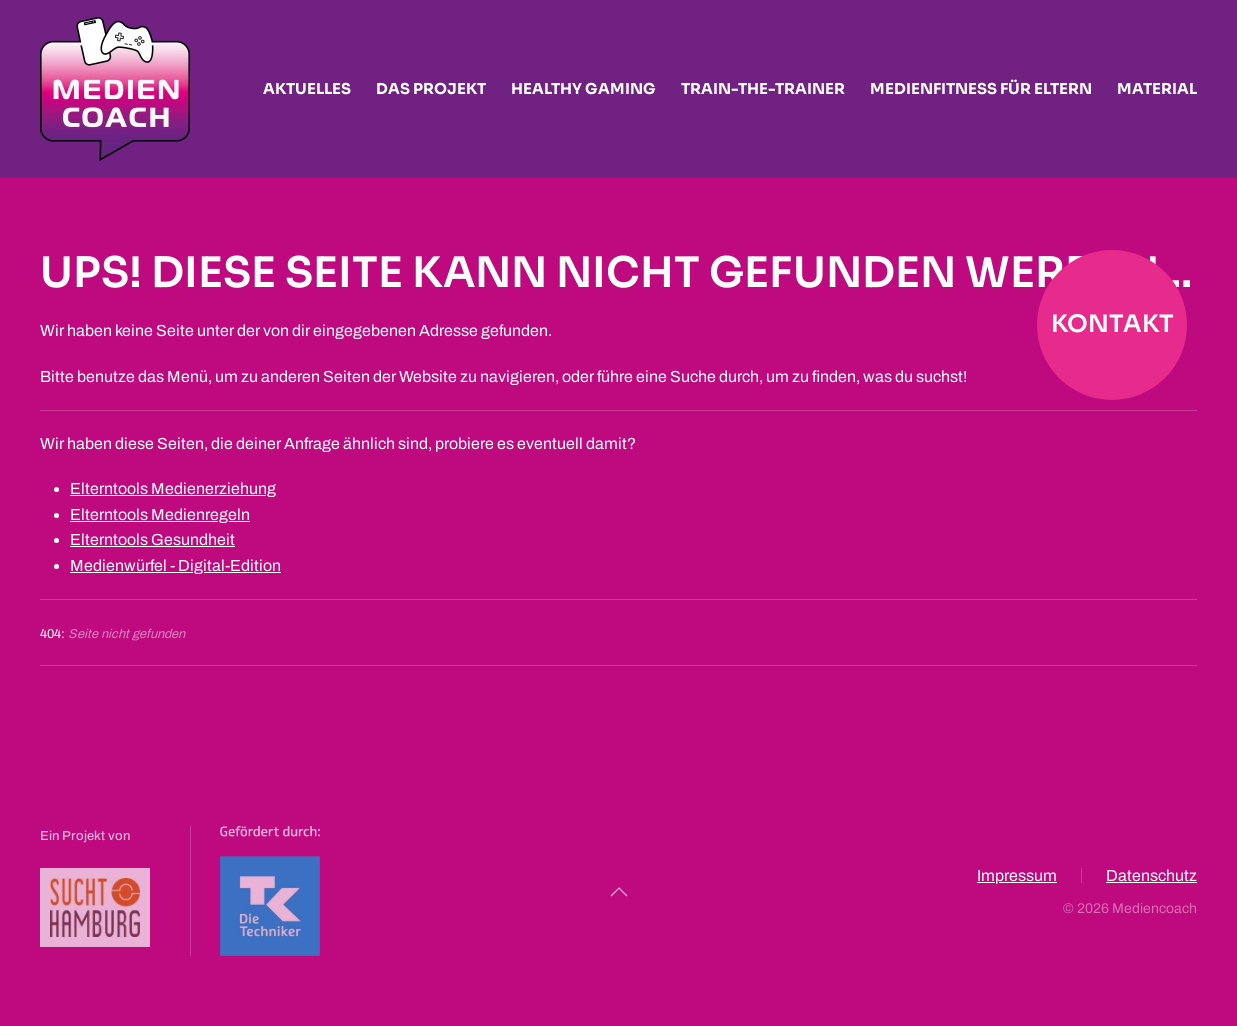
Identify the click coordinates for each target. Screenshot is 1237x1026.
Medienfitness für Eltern (981, 88)
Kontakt (1112, 324)
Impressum (1017, 877)
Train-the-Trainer (763, 88)
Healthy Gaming (583, 88)
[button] (619, 892)
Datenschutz (1151, 877)
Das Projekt (431, 88)
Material (1157, 88)
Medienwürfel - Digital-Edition (175, 565)
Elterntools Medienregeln (160, 514)
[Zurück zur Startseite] (115, 89)
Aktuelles (307, 88)
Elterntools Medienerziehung (173, 488)
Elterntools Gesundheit (152, 539)
